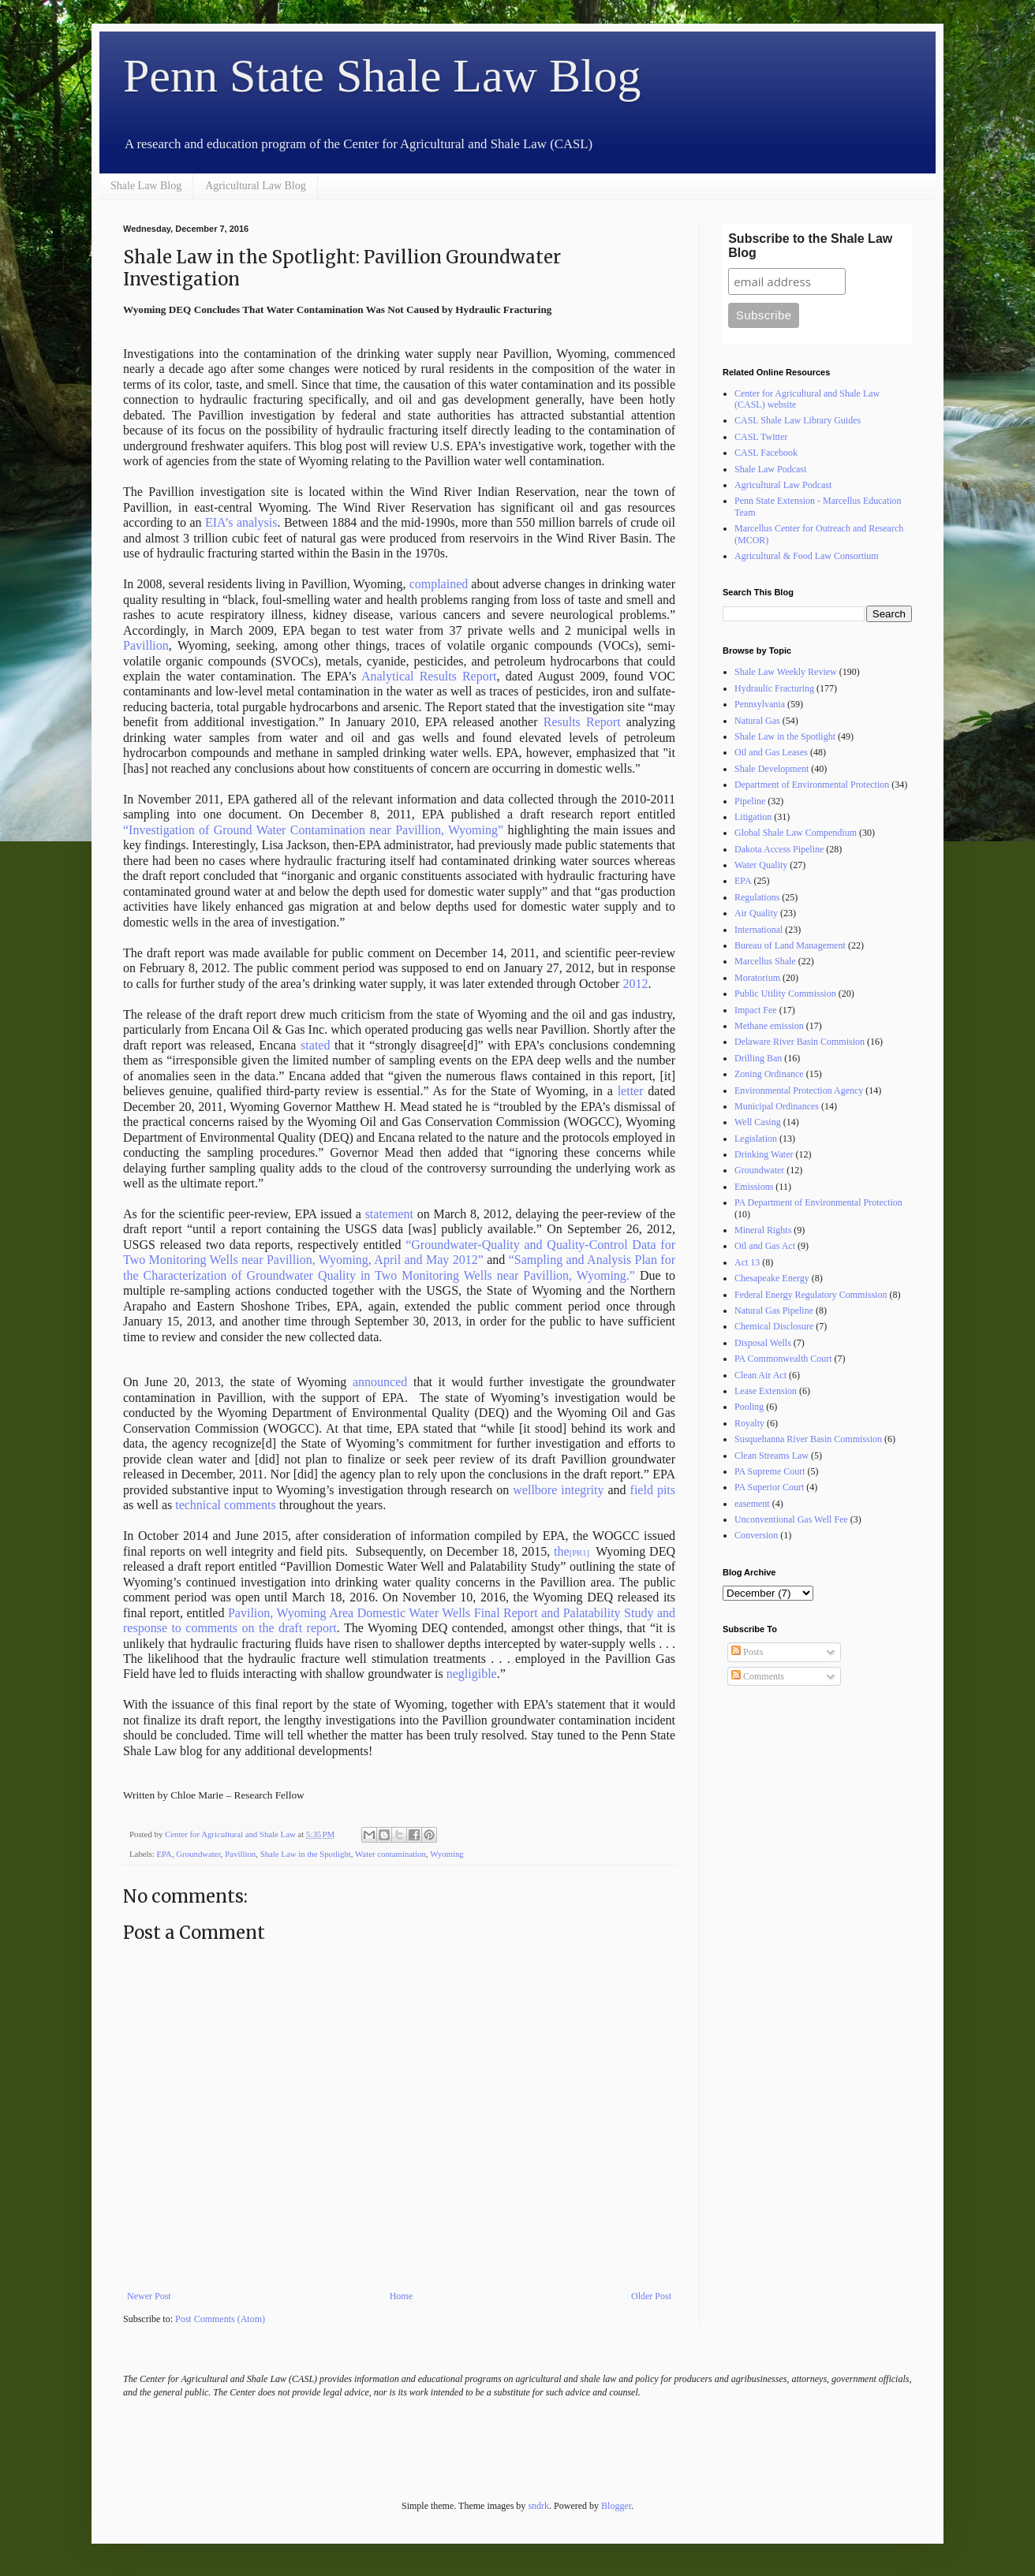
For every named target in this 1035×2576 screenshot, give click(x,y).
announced (380, 1382)
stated (315, 1045)
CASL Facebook (766, 452)
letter (631, 1091)
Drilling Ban (758, 1058)
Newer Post (149, 2296)
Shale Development (771, 768)
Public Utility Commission (785, 993)
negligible (472, 1673)
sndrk (538, 2505)
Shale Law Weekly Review (785, 671)
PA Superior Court (769, 1487)
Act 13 (747, 1262)
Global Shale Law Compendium (795, 832)
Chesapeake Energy (771, 1278)
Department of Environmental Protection (811, 784)
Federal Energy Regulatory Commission (810, 1294)
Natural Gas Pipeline (773, 1310)
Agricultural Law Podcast (782, 484)
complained (439, 584)
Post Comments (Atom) (220, 2318)
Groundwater (198, 1853)
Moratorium (757, 977)
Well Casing (757, 1122)
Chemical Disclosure (773, 1326)
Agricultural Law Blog (255, 186)
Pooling (749, 1406)
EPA (163, 1853)
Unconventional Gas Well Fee (791, 1519)
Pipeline (749, 801)
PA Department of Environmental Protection (818, 1202)
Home (401, 2296)
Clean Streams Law (771, 1455)
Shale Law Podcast (770, 469)
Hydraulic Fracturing (774, 688)
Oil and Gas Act (764, 1245)
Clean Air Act (760, 1375)
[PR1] (579, 1553)
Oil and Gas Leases (771, 752)
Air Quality (756, 913)
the (562, 1551)
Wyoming (447, 1853)
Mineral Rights (762, 1230)
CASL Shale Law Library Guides (797, 420)
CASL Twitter (761, 436)
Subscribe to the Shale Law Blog (810, 245)
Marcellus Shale (765, 961)
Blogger (616, 2505)
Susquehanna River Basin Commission (808, 1439)
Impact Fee (755, 1010)
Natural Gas (757, 720)
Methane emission (769, 1025)
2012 (635, 983)
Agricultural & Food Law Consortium (806, 555)
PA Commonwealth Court (783, 1358)
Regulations (756, 897)
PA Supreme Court (769, 1471)
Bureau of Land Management (790, 945)
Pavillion (146, 645)
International (758, 929)
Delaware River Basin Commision (799, 1041)
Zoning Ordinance (769, 1073)
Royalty (749, 1423)
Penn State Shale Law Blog (382, 76)
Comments (757, 1676)
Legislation (755, 1138)
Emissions (753, 1186)
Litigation (753, 816)
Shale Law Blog (145, 186)
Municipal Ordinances (776, 1106)
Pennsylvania (759, 704)
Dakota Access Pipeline (779, 849)
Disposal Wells (762, 1342)
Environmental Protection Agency (798, 1090)
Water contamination (390, 1853)
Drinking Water (763, 1154)
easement (752, 1503)
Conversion (756, 1535)
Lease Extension (765, 1390)
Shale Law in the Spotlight (305, 1853)
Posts (747, 1651)
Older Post (651, 2296)
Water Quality (760, 864)
